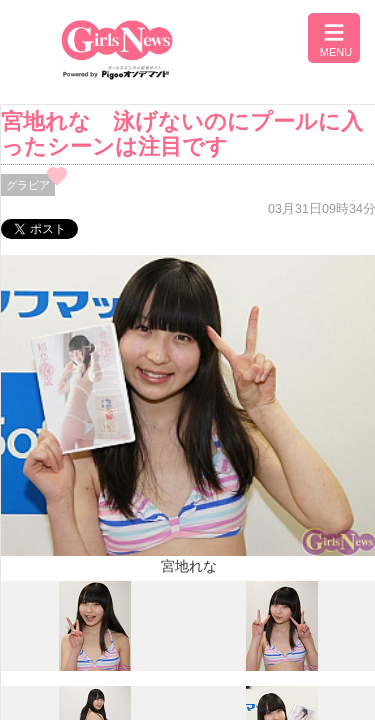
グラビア (28, 185)
